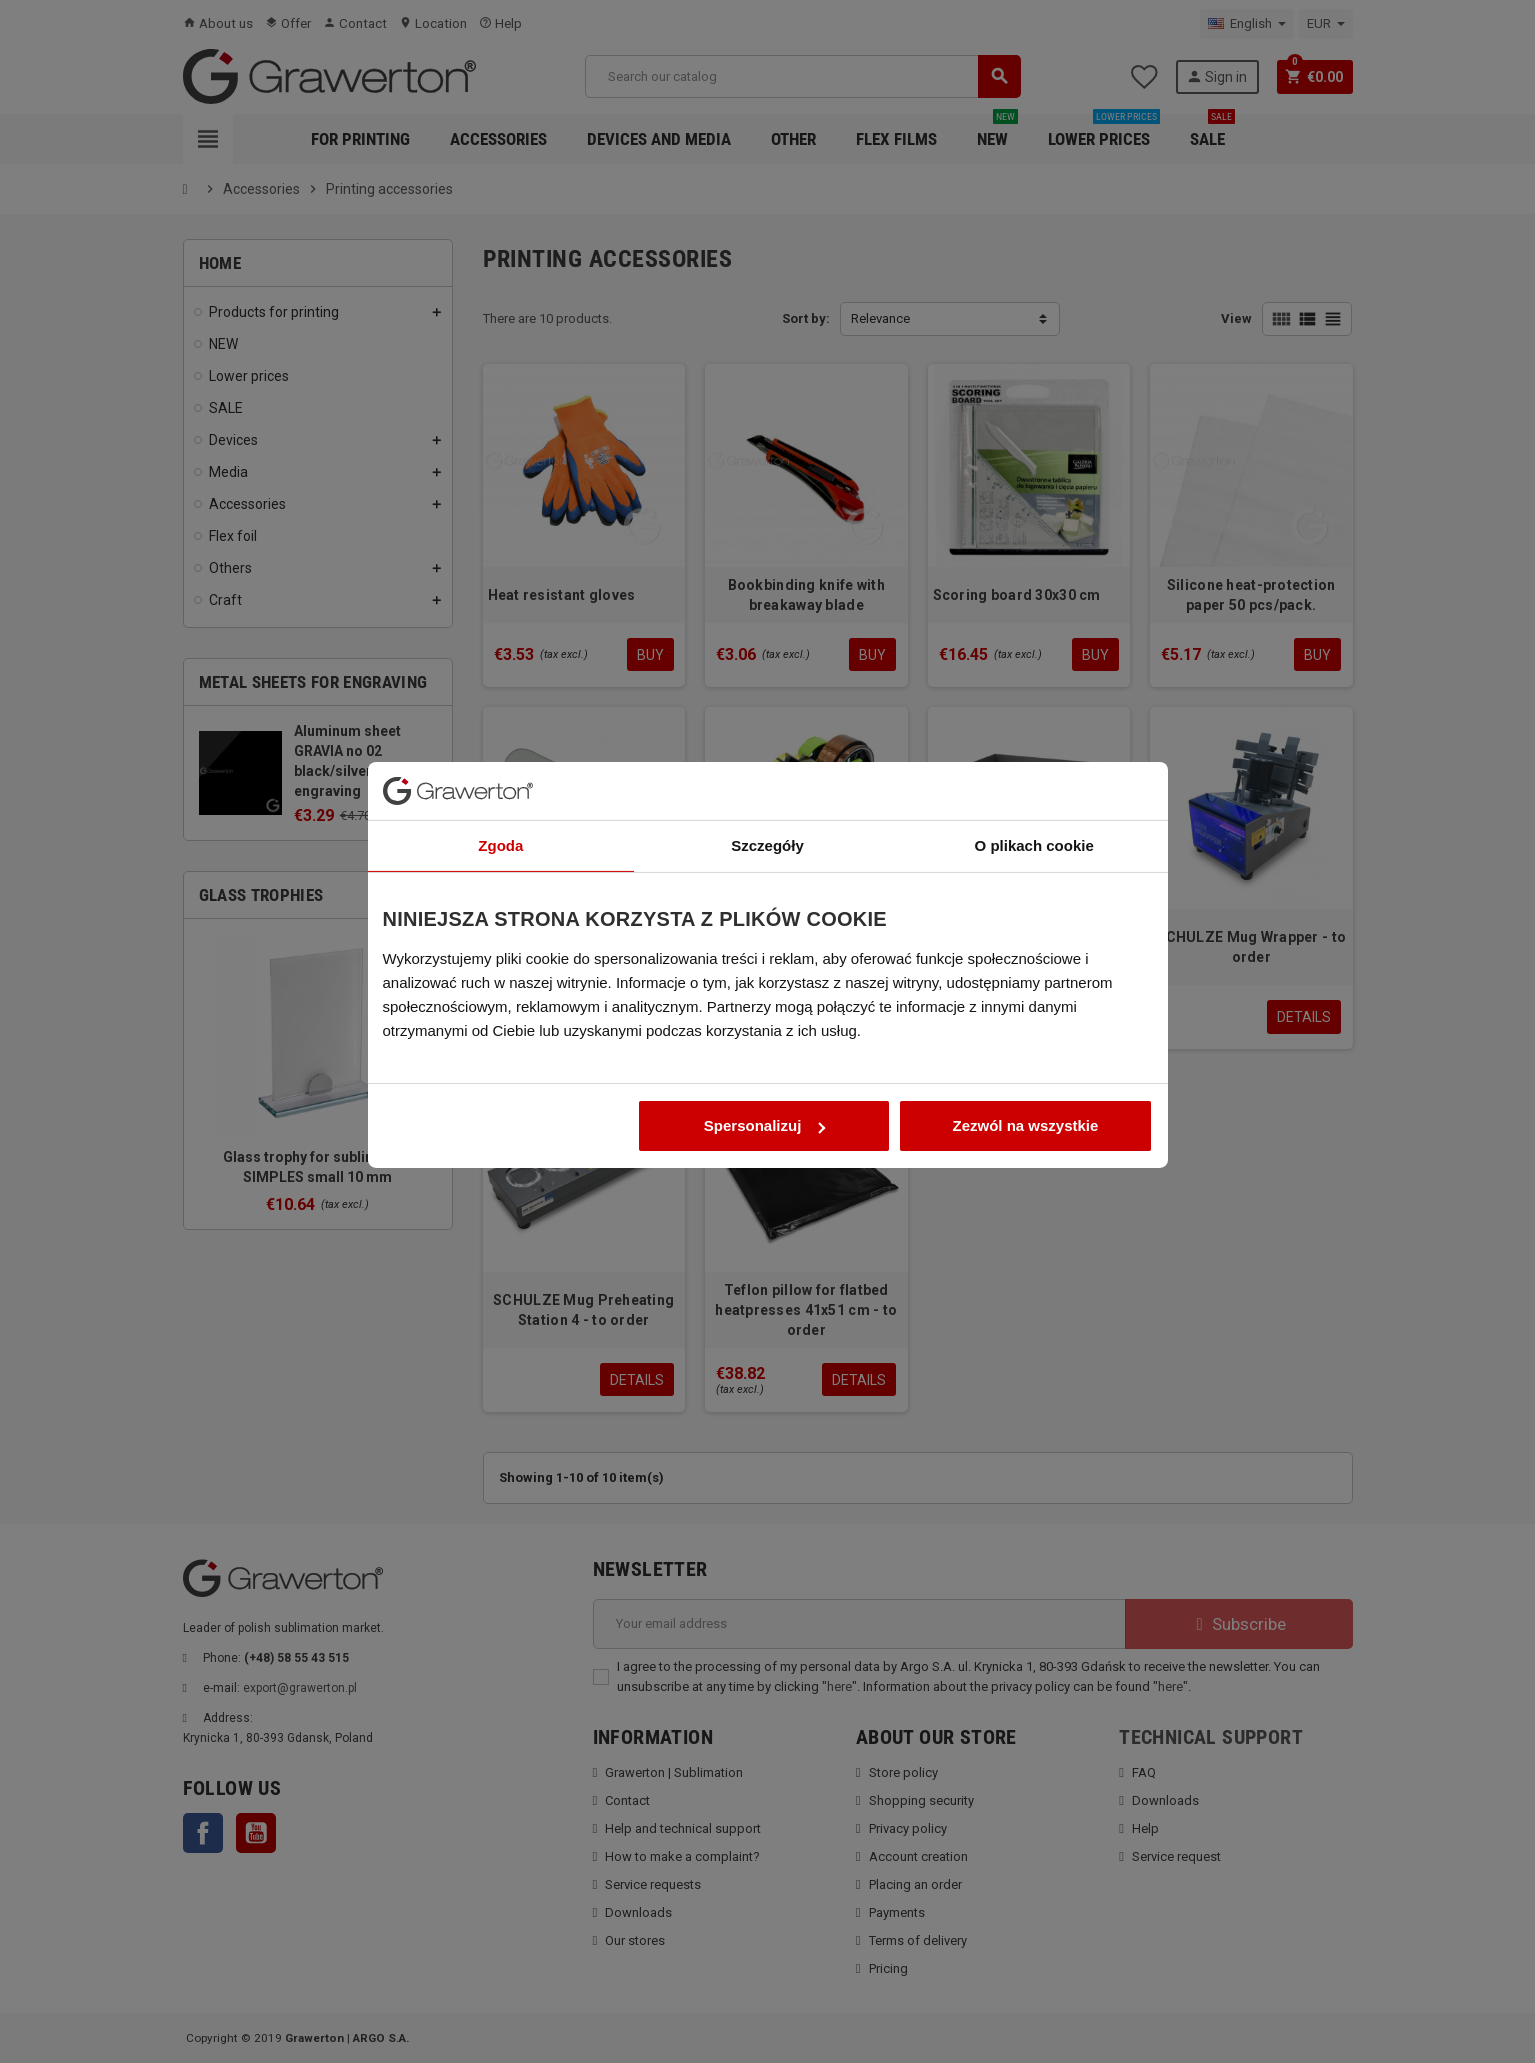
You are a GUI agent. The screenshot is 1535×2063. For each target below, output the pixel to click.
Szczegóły (767, 881)
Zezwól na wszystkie (1026, 1161)
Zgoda (500, 881)
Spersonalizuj (765, 1161)
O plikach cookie (1034, 881)
